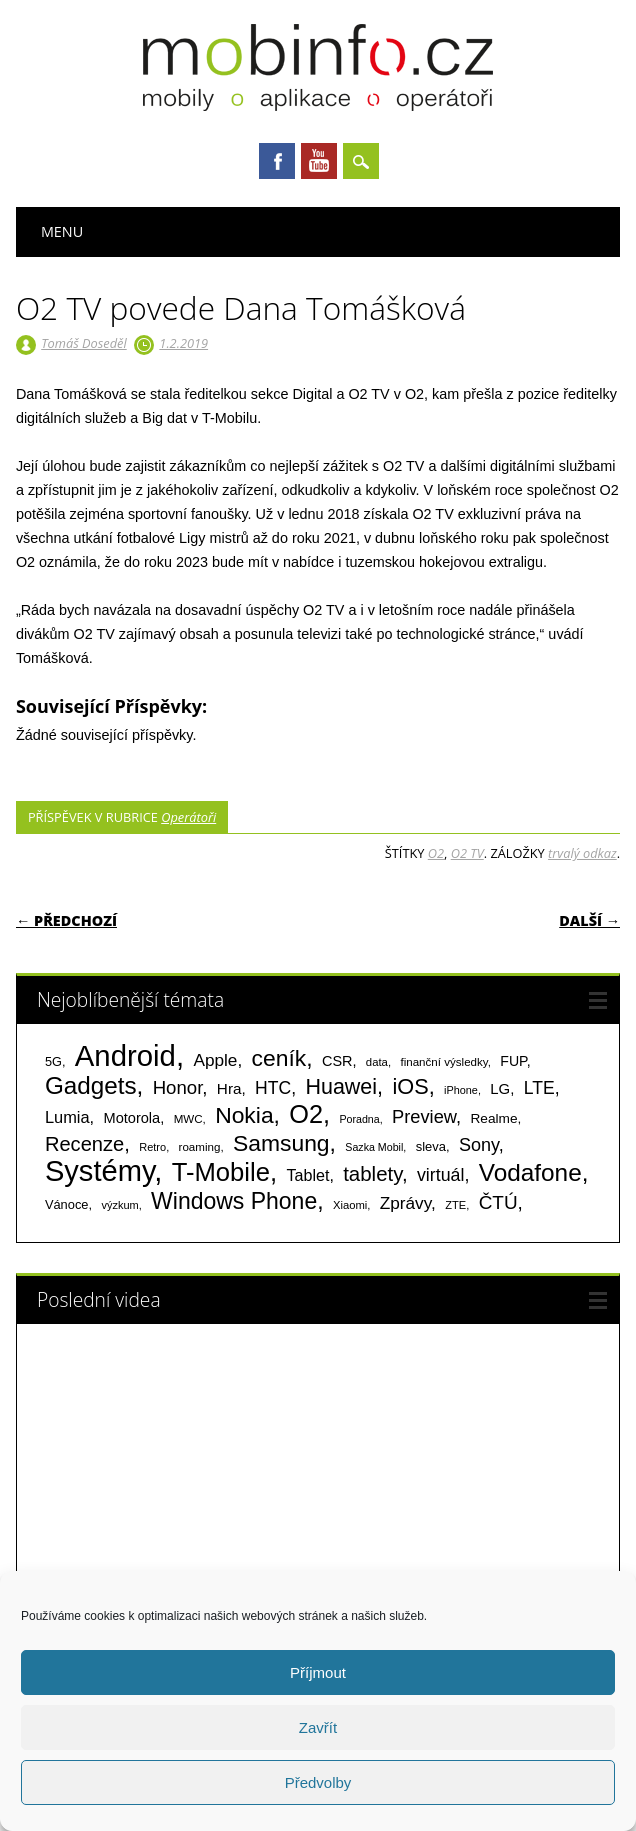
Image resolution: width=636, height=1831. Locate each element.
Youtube (319, 161)
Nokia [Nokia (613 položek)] (244, 1115)
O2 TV (467, 853)
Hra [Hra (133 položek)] (229, 1088)
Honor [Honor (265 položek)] (178, 1087)
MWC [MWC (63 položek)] (188, 1119)
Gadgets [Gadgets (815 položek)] (91, 1085)
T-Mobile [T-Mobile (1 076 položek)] (221, 1172)
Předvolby (318, 1782)
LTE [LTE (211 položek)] (539, 1088)
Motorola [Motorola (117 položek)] (132, 1118)
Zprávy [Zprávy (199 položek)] (405, 1203)
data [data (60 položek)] (377, 1062)
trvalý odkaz (582, 853)
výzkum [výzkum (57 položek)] (119, 1205)
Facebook (277, 161)
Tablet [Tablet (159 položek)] (307, 1175)
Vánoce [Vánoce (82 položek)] (67, 1204)
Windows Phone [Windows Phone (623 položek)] (234, 1201)
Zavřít (318, 1727)
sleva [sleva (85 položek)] (431, 1146)
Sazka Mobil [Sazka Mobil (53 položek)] (374, 1147)
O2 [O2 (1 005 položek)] (306, 1114)
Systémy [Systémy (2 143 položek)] (99, 1171)
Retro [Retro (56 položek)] (152, 1147)
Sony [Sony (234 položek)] (479, 1145)
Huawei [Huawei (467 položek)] (341, 1087)
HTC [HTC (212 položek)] (273, 1088)
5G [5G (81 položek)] (53, 1061)
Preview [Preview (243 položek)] (424, 1116)
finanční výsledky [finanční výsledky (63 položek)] (443, 1062)
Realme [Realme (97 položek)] (493, 1118)
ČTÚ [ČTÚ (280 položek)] (498, 1202)
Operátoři (188, 817)
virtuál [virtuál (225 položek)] (440, 1175)
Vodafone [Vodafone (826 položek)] (530, 1172)
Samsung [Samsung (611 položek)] (281, 1143)
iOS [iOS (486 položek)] (410, 1086)
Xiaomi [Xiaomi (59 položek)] (350, 1205)
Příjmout (318, 1672)
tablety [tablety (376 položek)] (372, 1173)
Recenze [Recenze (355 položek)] (84, 1144)
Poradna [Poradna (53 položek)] (359, 1119)
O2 (436, 853)
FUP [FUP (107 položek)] (513, 1061)
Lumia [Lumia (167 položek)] (67, 1117)
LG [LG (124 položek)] (500, 1088)
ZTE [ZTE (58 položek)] (455, 1205)
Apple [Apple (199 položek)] (215, 1060)
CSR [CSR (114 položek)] (337, 1061)
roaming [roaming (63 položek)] (200, 1147)
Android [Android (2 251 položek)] (125, 1055)
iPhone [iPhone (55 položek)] (461, 1090)
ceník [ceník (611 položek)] (279, 1058)
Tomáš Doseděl (83, 343)
